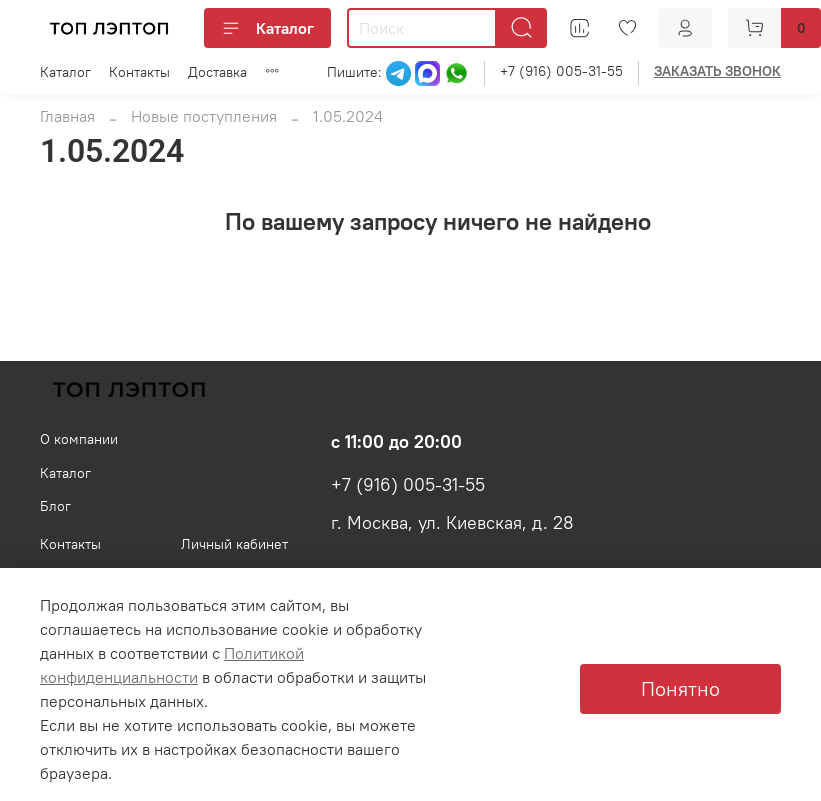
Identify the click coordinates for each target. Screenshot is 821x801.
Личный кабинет (234, 544)
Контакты (139, 72)
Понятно (680, 688)
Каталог (267, 28)
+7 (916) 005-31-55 (561, 71)
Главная (67, 116)
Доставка (217, 72)
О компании (79, 439)
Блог (55, 506)
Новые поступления (204, 116)
